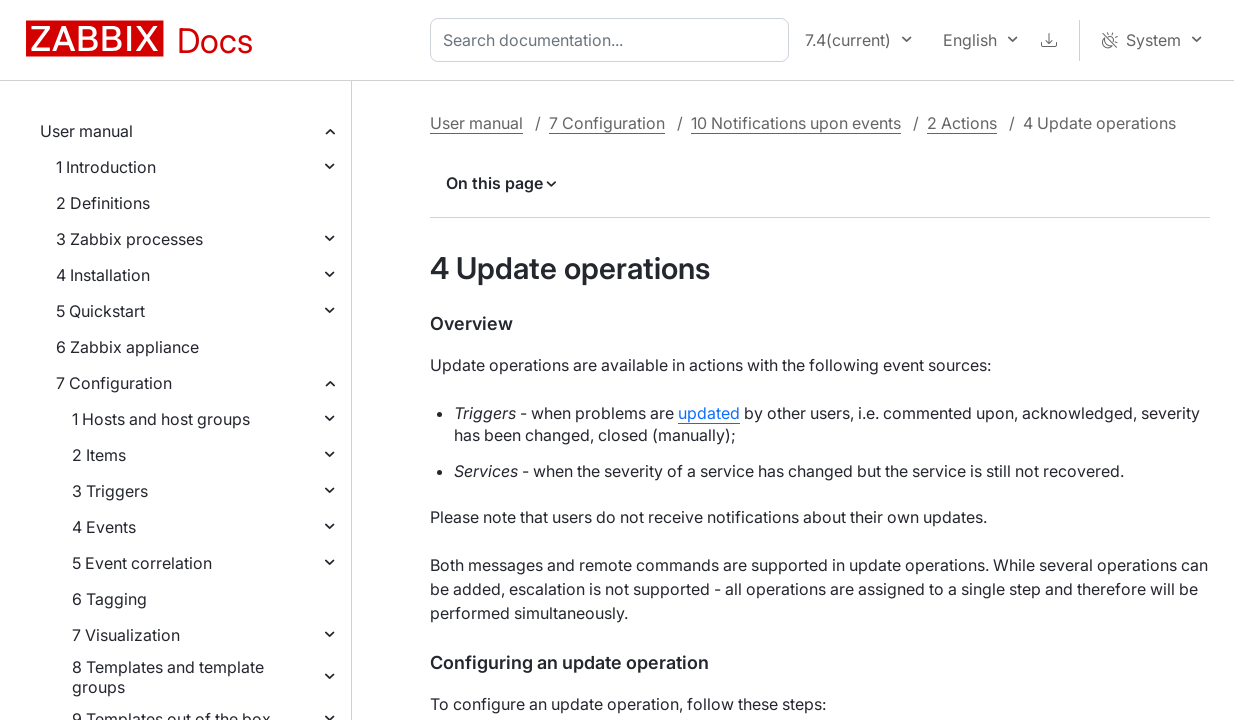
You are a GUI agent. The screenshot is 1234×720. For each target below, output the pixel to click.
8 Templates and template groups (168, 677)
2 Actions (962, 123)
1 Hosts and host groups (161, 419)
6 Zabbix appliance (127, 347)
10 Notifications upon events (796, 123)
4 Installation (103, 275)
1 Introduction (106, 167)
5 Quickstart (100, 311)
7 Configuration (114, 383)
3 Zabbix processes (129, 239)
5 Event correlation (142, 563)
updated (709, 413)
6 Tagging (109, 599)
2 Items (99, 455)
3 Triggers (110, 491)
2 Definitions (103, 203)
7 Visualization (126, 635)
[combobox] (613, 40)
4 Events (104, 527)
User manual (86, 131)
